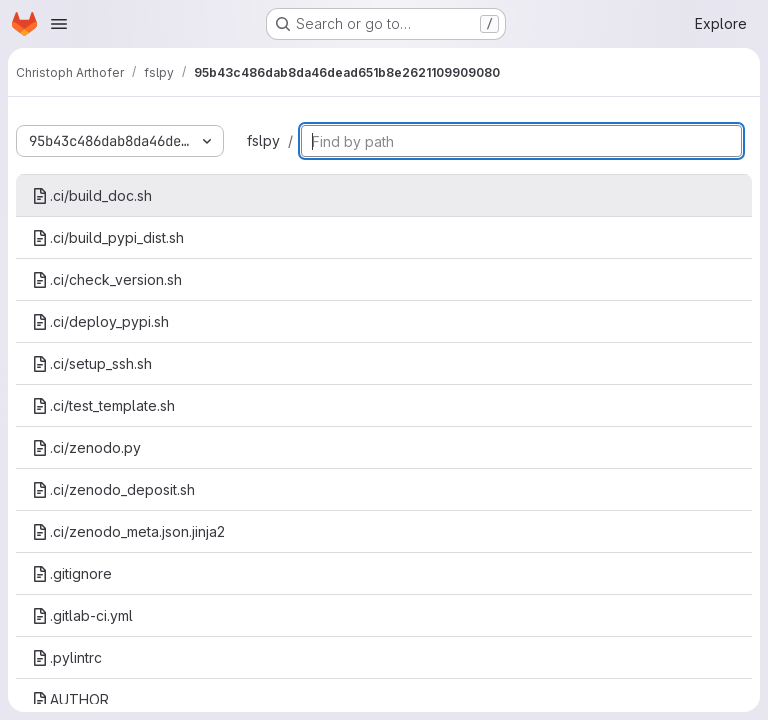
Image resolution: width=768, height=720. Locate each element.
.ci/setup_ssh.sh (92, 363)
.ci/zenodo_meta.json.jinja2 (128, 531)
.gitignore (72, 573)
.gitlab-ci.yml (82, 615)
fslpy (263, 140)
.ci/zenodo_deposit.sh (113, 489)
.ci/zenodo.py (86, 447)
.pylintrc (67, 657)
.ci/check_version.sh (107, 279)
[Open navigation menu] (59, 24)
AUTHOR (70, 699)
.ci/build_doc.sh (92, 195)
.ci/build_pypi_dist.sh (108, 237)
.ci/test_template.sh (103, 405)
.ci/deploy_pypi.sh (100, 321)
